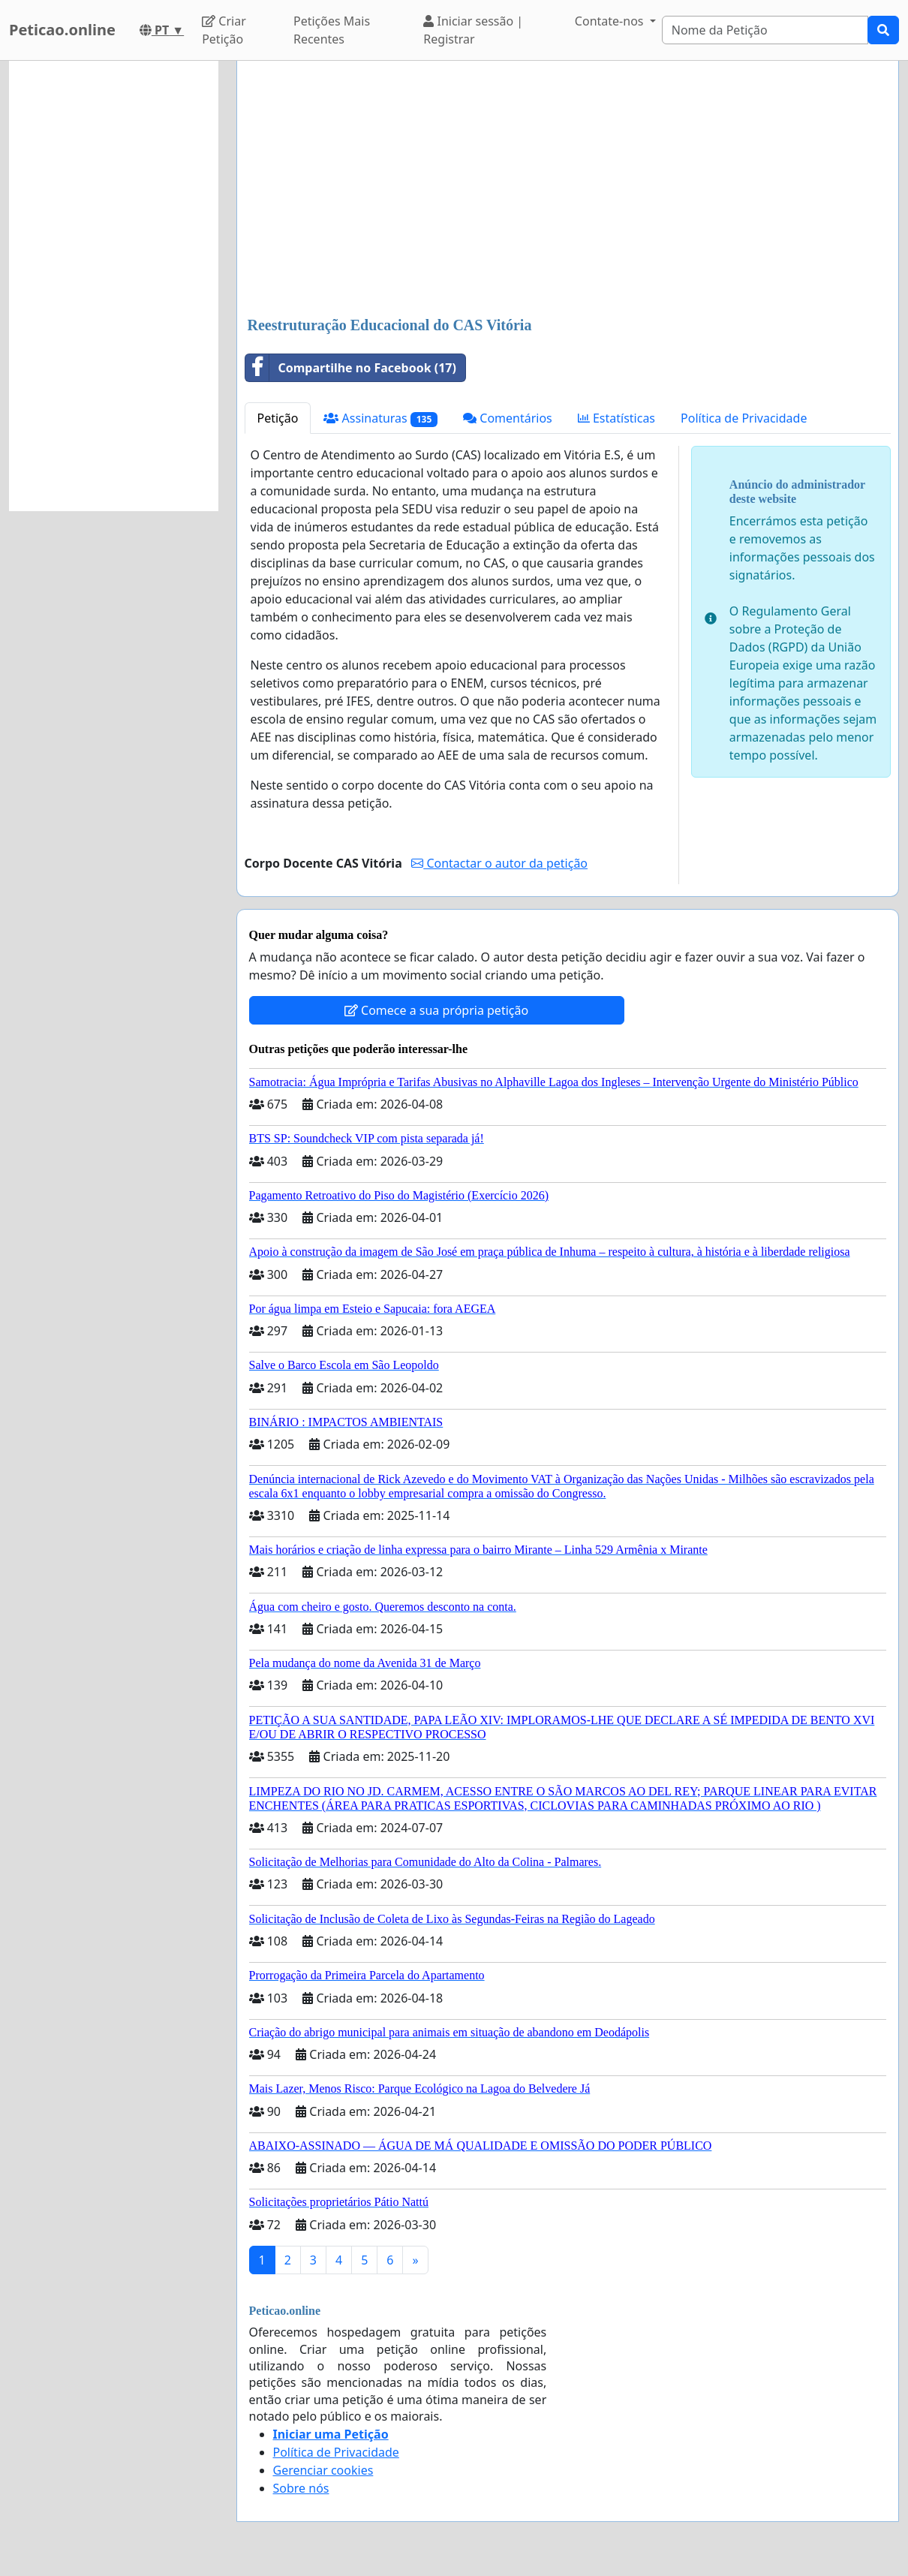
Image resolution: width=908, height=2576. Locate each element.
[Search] (765, 30)
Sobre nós (301, 2488)
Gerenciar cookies (323, 2470)
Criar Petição (224, 30)
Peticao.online (62, 30)
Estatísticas (616, 418)
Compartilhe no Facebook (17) (350, 367)
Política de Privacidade (744, 418)
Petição (278, 418)
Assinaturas (380, 418)
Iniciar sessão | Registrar (473, 30)
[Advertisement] (568, 190)
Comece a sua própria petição (436, 1010)
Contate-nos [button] (611, 21)
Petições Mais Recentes (331, 30)
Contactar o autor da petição (499, 863)
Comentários (507, 418)
